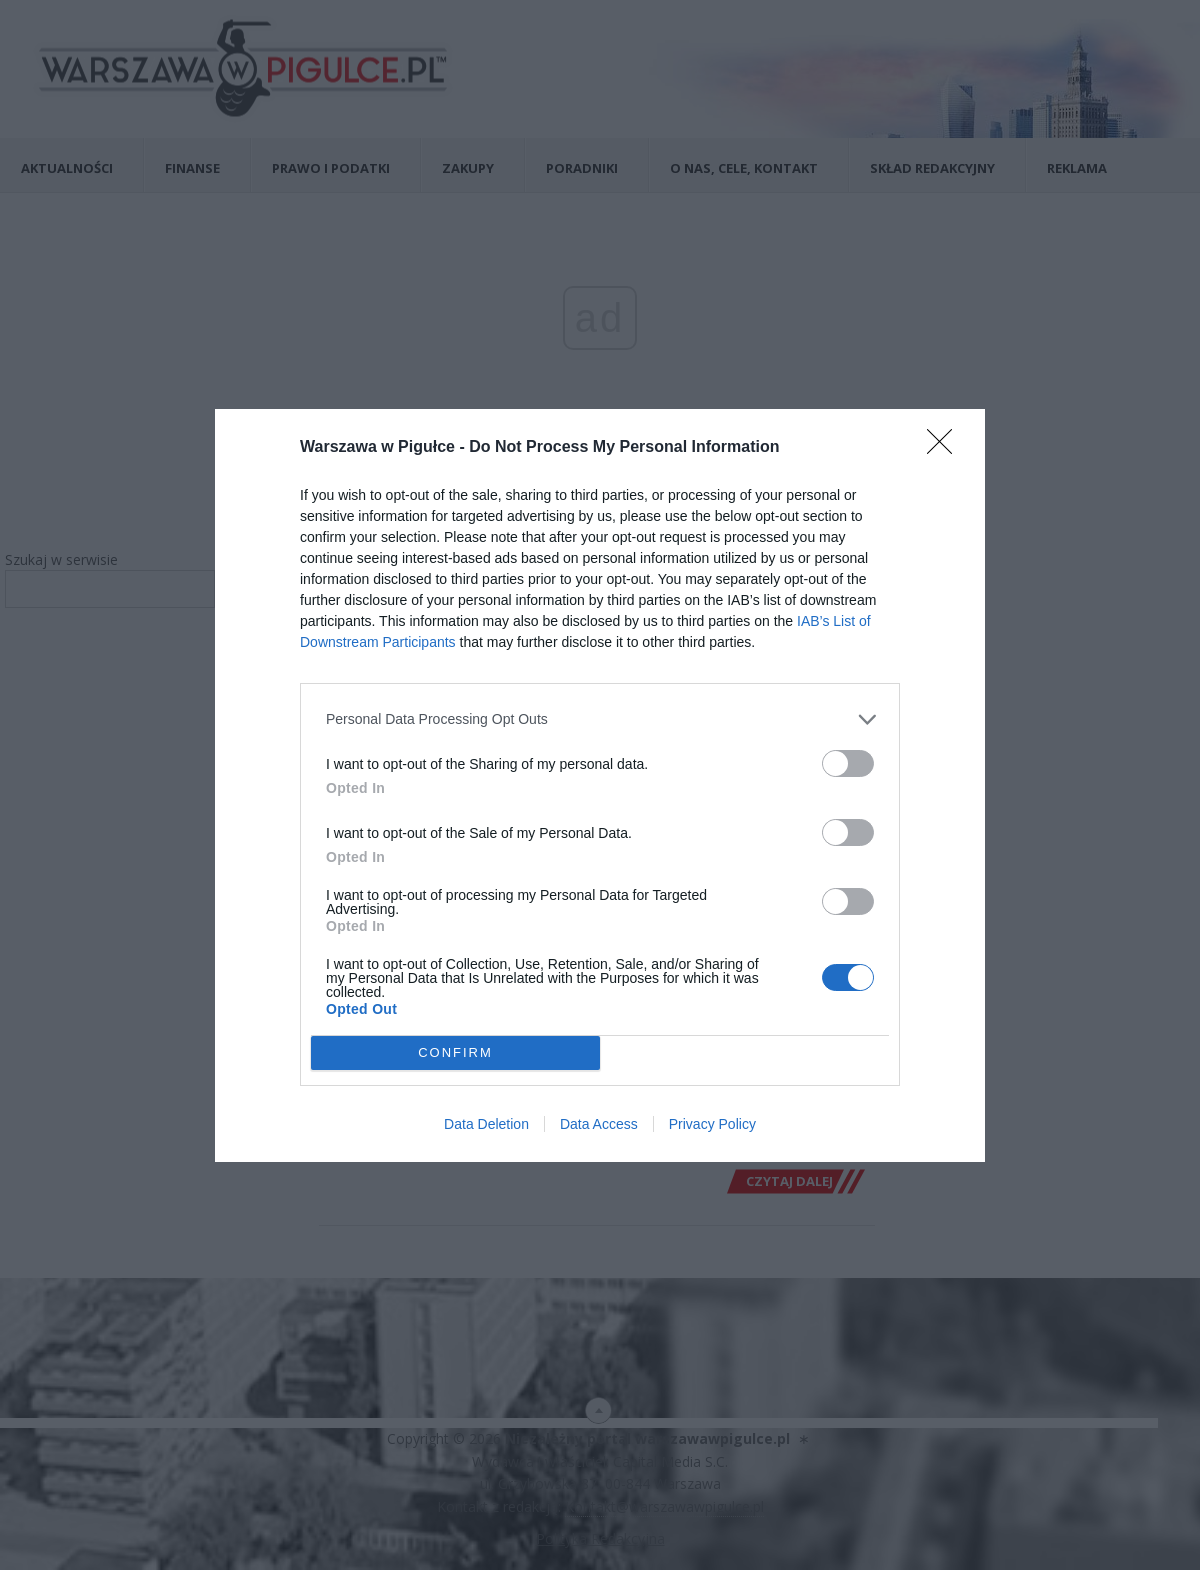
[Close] (946, 448)
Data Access (599, 1124)
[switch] (848, 763)
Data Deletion (486, 1124)
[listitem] (600, 719)
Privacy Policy (712, 1124)
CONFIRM (455, 1052)
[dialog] (600, 785)
